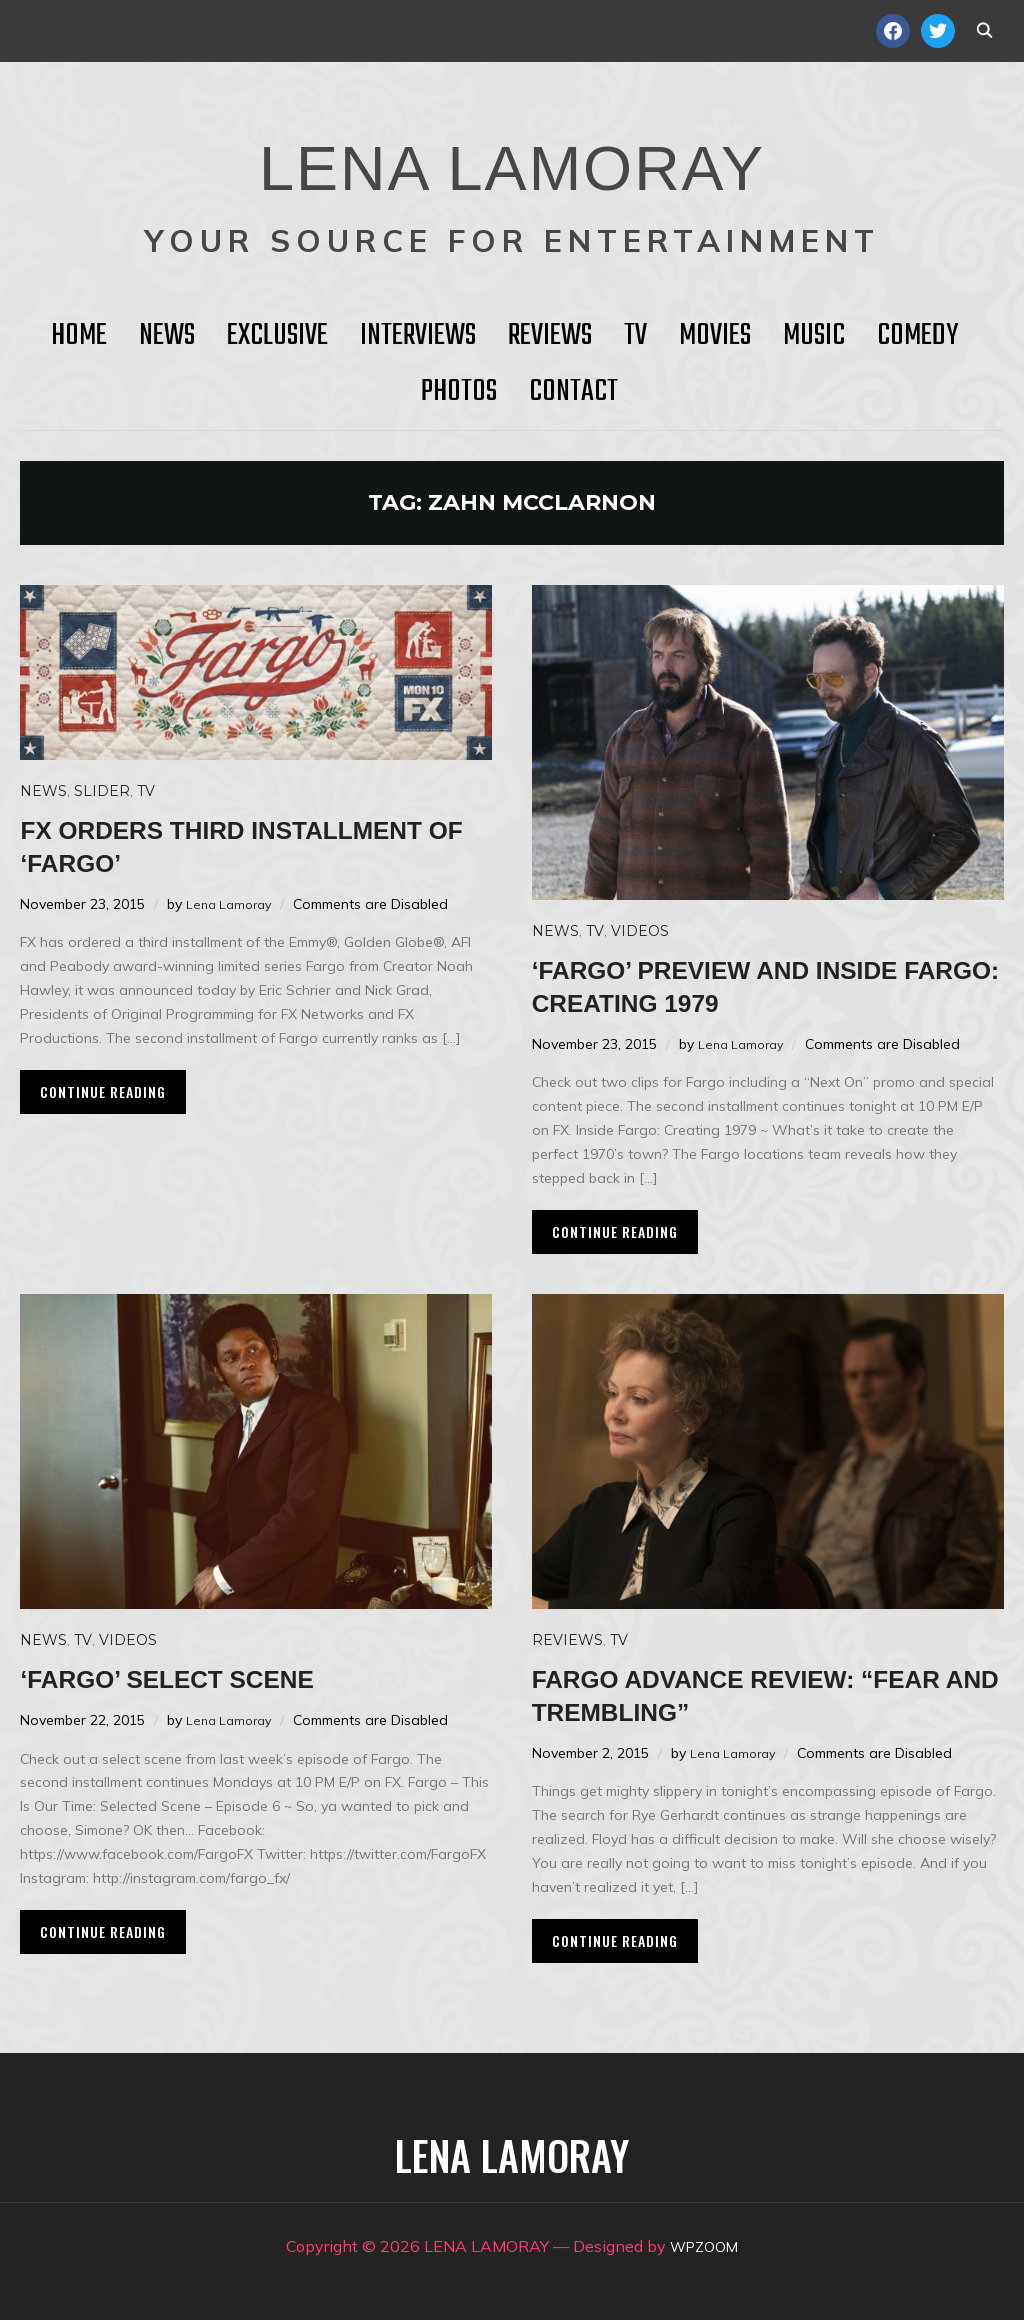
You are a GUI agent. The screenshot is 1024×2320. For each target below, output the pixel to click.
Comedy (917, 336)
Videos (640, 931)
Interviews (418, 336)
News (167, 336)
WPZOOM (704, 2246)
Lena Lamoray (232, 904)
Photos (459, 392)
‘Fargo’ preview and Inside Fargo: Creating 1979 (756, 985)
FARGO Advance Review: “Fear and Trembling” (730, 1694)
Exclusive (277, 336)
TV (635, 336)
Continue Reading (103, 1091)
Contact (573, 392)
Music (814, 336)
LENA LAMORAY (511, 155)
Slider (102, 791)
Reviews (550, 336)
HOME (79, 336)
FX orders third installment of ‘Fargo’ (215, 845)
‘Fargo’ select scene (200, 1677)
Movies (715, 336)
